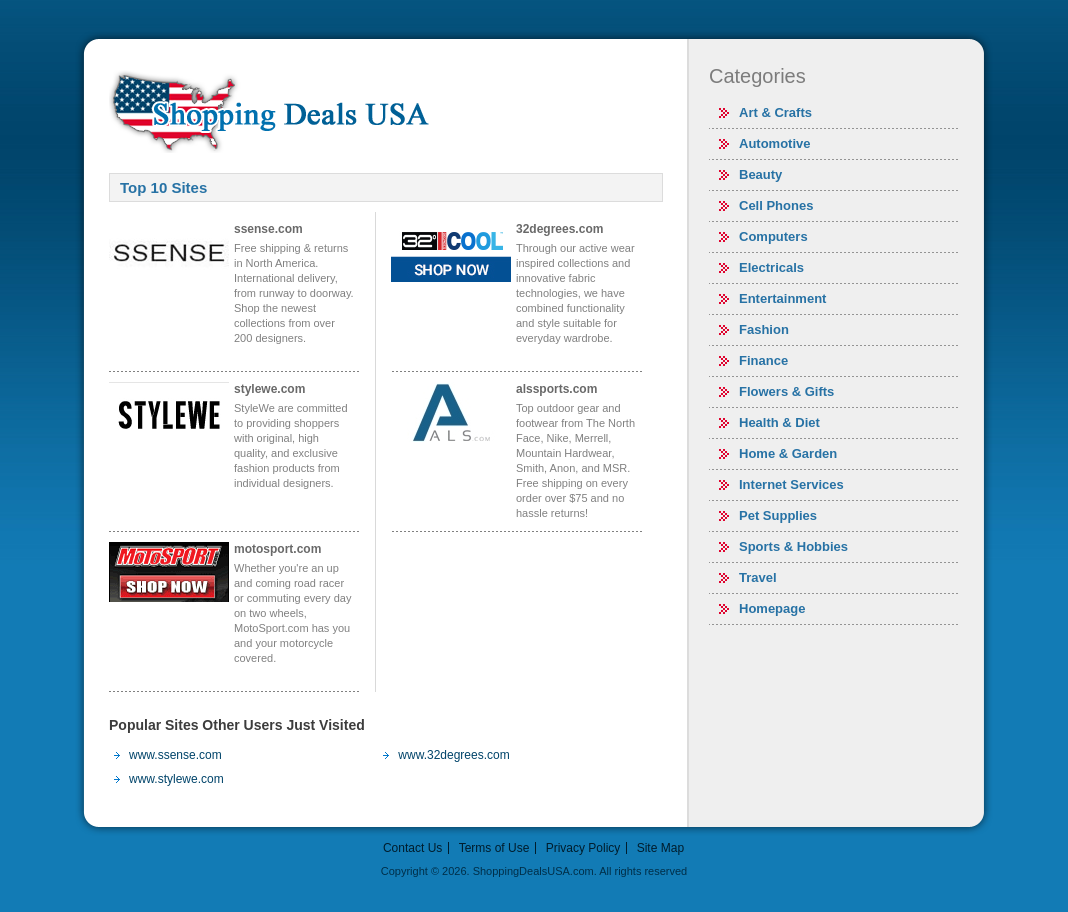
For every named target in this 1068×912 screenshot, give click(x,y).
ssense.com (268, 229)
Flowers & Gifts (786, 391)
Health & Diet (779, 422)
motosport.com (277, 549)
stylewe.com (269, 389)
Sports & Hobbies (793, 546)
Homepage (772, 608)
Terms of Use (494, 848)
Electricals (771, 267)
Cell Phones (776, 205)
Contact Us (412, 848)
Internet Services (791, 484)
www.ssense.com (175, 755)
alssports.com (556, 389)
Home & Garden (788, 453)
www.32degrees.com (453, 755)
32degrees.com (559, 229)
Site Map (660, 848)
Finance (763, 360)
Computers (773, 236)
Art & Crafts (775, 112)
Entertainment (782, 298)
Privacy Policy (583, 848)
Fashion (764, 329)
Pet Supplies (778, 515)
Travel (758, 577)
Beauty (760, 174)
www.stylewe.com (176, 779)
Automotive (775, 143)
